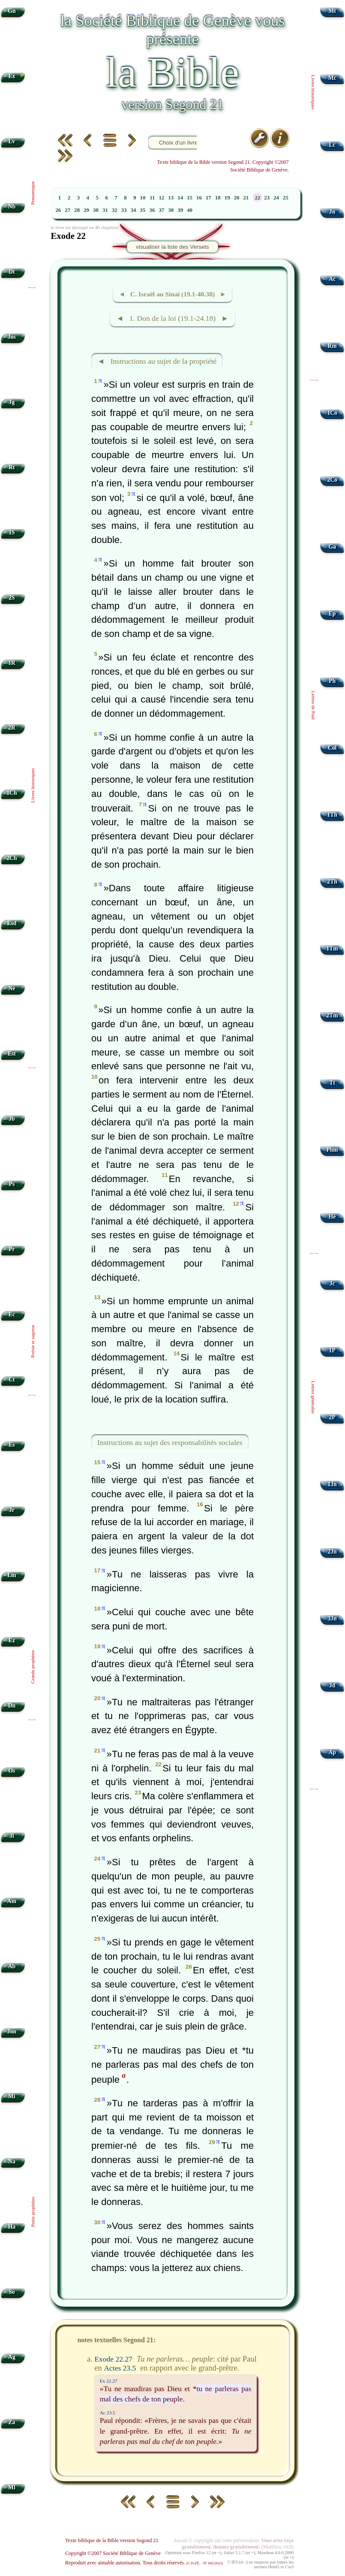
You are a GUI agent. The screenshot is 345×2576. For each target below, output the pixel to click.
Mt (332, 11)
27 (67, 210)
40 (189, 210)
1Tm (332, 948)
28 (77, 210)
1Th (332, 814)
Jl (11, 1836)
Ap (332, 1752)
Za (11, 2422)
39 (180, 210)
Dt (12, 271)
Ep (332, 613)
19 (227, 198)
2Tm (332, 1015)
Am (11, 1901)
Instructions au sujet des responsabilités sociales (170, 1442)
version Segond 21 (172, 104)
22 (257, 198)
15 (189, 198)
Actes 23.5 (120, 2368)
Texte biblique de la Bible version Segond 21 (112, 2540)
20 (237, 198)
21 (246, 198)
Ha (11, 2226)
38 (171, 210)
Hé (332, 1216)
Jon (11, 2031)
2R (11, 727)
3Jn (332, 1618)
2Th (332, 881)
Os (11, 1771)
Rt (12, 467)
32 (114, 210)
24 (276, 198)
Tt (332, 1083)
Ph (332, 681)
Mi (11, 2096)
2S (12, 597)
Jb (12, 1119)
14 (180, 198)
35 (143, 210)
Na (11, 2161)
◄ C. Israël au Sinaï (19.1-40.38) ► (173, 294)
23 (267, 198)
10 (143, 198)
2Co (332, 480)
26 (58, 210)
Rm (332, 346)
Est (12, 1053)
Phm (332, 1149)
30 (96, 210)
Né (11, 988)
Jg (12, 402)
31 (105, 210)
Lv (11, 141)
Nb (11, 206)
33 (124, 210)
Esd (11, 923)
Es (12, 1445)
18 (218, 198)
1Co (332, 413)
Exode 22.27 (113, 2359)
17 (208, 198)
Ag (11, 2357)
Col (332, 748)
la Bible (172, 72)
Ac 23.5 (107, 2412)
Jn (332, 211)
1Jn (332, 1484)
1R (11, 663)
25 (285, 198)
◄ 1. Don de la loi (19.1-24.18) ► (172, 318)
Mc (332, 78)
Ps (12, 1184)
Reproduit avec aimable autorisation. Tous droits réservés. (144, 2563)
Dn (11, 1705)
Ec (12, 1314)
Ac (332, 279)
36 (152, 210)
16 (199, 198)
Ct (12, 1379)
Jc (332, 1283)
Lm (11, 1575)
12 (161, 198)
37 (161, 210)
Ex (11, 76)
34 (133, 210)
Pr (12, 1249)
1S (12, 532)
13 (171, 198)
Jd (332, 1685)
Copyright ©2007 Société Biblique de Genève (113, 2553)
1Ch (11, 793)
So (12, 2292)
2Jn (332, 1551)
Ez (12, 1640)
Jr (12, 1510)
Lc (332, 145)
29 (86, 210)
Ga (332, 546)
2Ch (11, 858)
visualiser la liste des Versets (172, 247)
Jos (12, 337)
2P (332, 1417)
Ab (11, 1966)
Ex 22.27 (108, 2380)
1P (332, 1350)
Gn (11, 11)
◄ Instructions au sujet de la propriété (156, 361)
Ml (11, 2487)
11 (152, 198)
